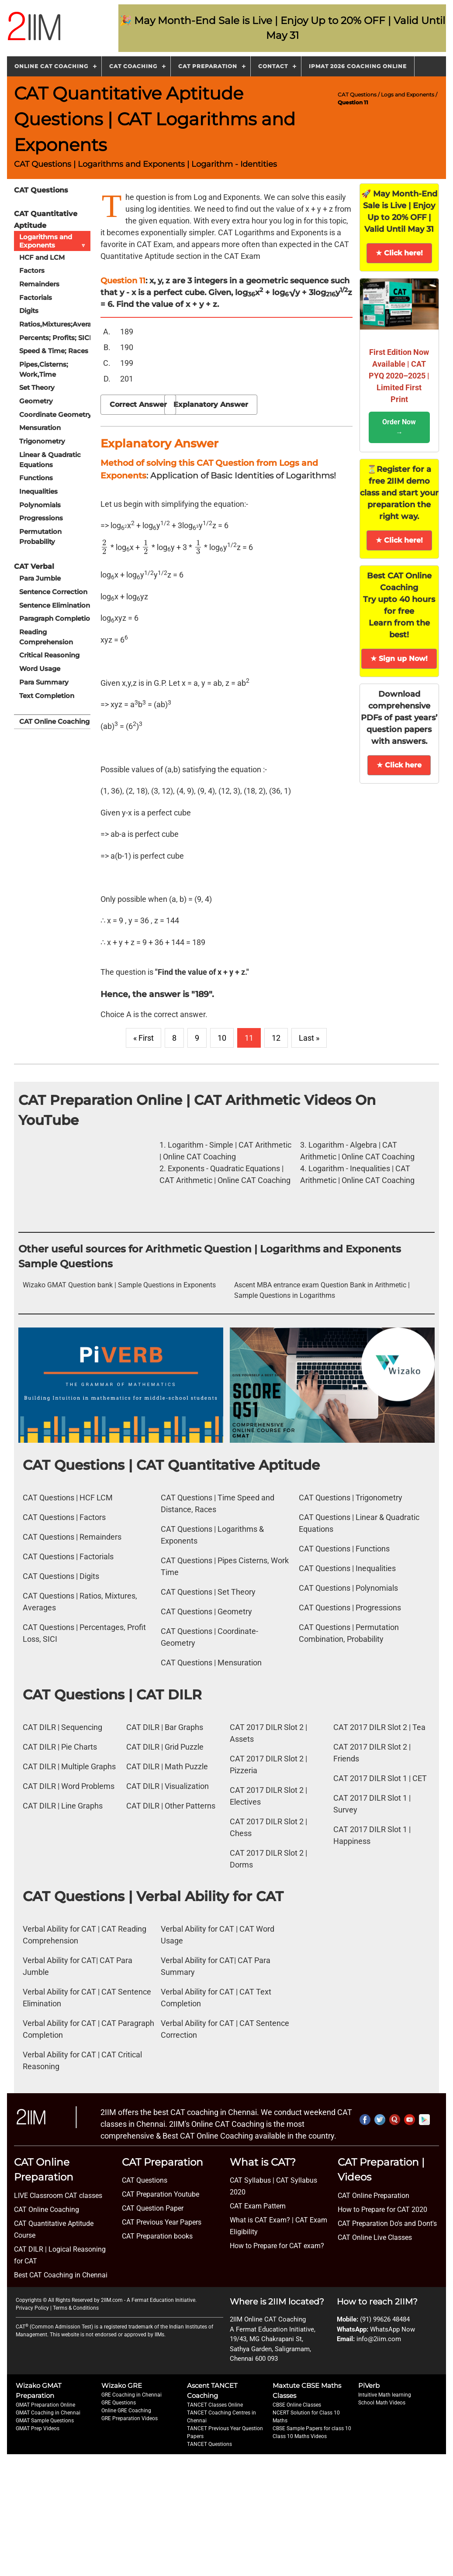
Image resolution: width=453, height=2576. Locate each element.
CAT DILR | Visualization (167, 1786)
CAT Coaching (133, 66)
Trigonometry (42, 440)
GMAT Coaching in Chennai (48, 2413)
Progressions (41, 516)
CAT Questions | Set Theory (208, 1591)
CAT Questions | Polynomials (348, 1587)
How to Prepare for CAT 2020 (382, 2209)
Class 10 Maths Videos (300, 2436)
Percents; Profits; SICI (55, 337)
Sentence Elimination (54, 602)
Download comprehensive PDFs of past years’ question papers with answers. (399, 717)
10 (222, 1037)
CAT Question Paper (152, 2208)
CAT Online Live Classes (375, 2237)
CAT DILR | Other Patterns (170, 1805)
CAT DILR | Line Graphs (63, 1805)
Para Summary (44, 679)
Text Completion (46, 692)
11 (249, 1037)
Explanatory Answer (210, 404)
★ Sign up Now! (399, 658)
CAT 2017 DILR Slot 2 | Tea (379, 1727)
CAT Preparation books (157, 2236)
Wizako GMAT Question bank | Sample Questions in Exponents (119, 1285)
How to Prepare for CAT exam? (277, 2246)
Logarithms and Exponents (55, 240)
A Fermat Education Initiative (161, 2300)
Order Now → (399, 427)
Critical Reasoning (49, 652)
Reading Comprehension (46, 634)
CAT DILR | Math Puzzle (167, 1766)
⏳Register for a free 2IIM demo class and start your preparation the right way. (399, 492)
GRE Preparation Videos (129, 2418)
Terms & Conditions (76, 2308)
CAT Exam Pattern (258, 2206)
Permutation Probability (40, 534)
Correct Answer (138, 404)
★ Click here (399, 765)
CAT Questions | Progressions (350, 1607)
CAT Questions (358, 94)
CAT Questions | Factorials (68, 1556)
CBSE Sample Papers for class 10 (312, 2428)
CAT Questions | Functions (344, 1548)
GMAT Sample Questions (45, 2421)
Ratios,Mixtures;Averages (59, 323)
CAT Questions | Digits (61, 1576)
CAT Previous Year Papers (161, 2222)
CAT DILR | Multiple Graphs (69, 1766)
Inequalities (38, 489)
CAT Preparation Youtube (160, 2194)
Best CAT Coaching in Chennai (60, 2275)
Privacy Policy (32, 2308)
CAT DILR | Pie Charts (60, 1746)
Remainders (39, 283)
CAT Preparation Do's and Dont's (387, 2223)
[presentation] (104, 547)
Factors (32, 270)
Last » (309, 1037)
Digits (28, 310)
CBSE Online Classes (297, 2405)
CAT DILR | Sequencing (62, 1727)
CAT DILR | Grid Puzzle (165, 1746)
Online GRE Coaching (126, 2410)
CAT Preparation (207, 66)
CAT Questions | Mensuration (211, 1662)
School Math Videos (381, 2403)
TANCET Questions (209, 2444)
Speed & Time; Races (53, 350)
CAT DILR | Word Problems (68, 1786)
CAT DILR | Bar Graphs (164, 1727)
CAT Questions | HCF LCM (68, 1497)
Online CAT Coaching (51, 66)
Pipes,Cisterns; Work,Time (43, 368)
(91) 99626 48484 (385, 2319)
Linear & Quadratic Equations (50, 458)
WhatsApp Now (392, 2329)
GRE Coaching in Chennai (131, 2395)
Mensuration (40, 426)
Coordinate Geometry (55, 413)
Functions (36, 476)
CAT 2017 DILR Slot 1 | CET (380, 1778)
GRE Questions (118, 2403)
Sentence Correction (53, 589)
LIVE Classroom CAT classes (58, 2195)
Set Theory (37, 386)
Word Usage (39, 666)
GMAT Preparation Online (45, 2405)
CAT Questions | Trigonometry (350, 1497)
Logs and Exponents (407, 94)
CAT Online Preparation (373, 2195)
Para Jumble (40, 576)
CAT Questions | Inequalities (347, 1568)
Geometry (36, 400)
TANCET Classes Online (215, 2405)
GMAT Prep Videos (37, 2428)
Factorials (35, 296)
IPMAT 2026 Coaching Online (358, 66)
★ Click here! (399, 253)
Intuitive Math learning (384, 2395)
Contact (273, 66)
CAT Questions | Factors (64, 1517)
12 (276, 1037)
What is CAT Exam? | (262, 2220)
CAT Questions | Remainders (72, 1536)
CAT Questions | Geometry (206, 1611)
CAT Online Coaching (54, 718)
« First (143, 1037)
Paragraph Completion (56, 616)
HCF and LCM (42, 257)
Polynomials (40, 503)
